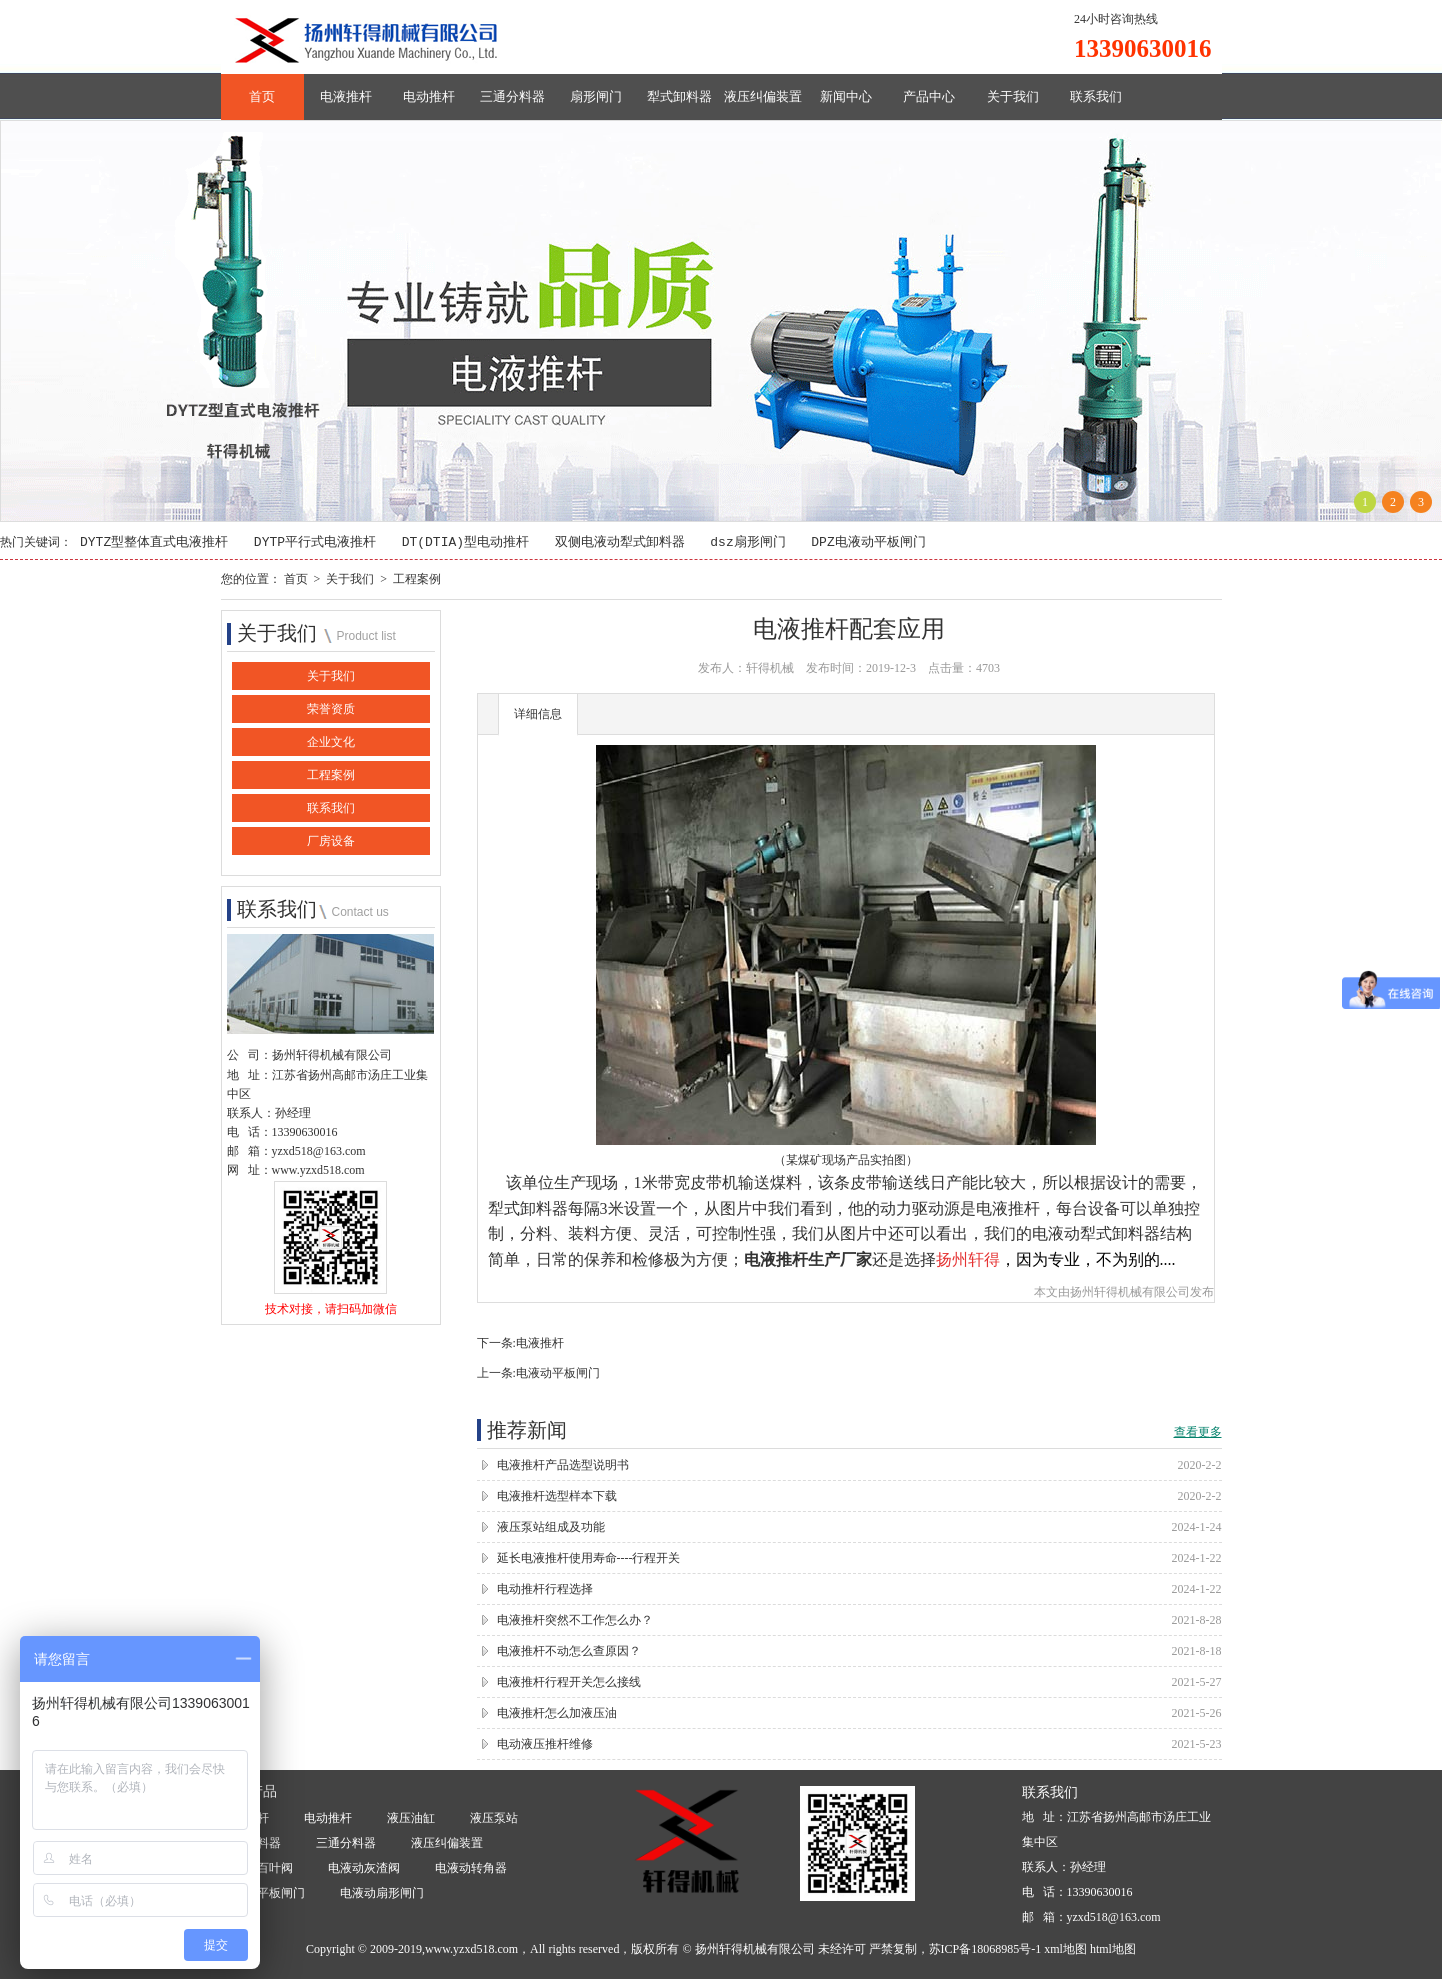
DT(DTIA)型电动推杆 (465, 543)
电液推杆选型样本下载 (557, 1496)
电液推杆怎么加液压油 (557, 1713)
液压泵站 (494, 1819)
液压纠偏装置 (763, 96)
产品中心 (929, 96)
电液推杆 (346, 96)
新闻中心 (846, 96)
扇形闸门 (596, 96)
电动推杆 (429, 96)
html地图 (1113, 1949)
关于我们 (1013, 96)
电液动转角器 (471, 1869)
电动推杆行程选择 (545, 1589)
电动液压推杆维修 (545, 1744)
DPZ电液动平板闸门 (868, 543)
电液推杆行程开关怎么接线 (569, 1682)
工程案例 (417, 579)
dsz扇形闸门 (747, 543)
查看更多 (1198, 1432)
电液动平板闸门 (558, 1373)
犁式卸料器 (679, 96)
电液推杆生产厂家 (808, 1259)
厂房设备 (331, 842)
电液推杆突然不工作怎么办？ (575, 1620)
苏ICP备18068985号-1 (985, 1949)
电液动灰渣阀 (364, 1869)
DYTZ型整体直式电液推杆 (154, 543)
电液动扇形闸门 (382, 1894)
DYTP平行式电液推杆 (315, 543)
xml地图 (1065, 1949)
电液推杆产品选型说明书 (563, 1465)
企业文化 (331, 743)
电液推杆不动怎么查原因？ (569, 1651)
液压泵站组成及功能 (551, 1527)
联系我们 (1096, 96)
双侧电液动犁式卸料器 (620, 543)
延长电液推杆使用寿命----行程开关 (589, 1558)
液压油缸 (411, 1819)
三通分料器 (512, 96)
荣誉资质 (331, 710)
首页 (262, 96)
